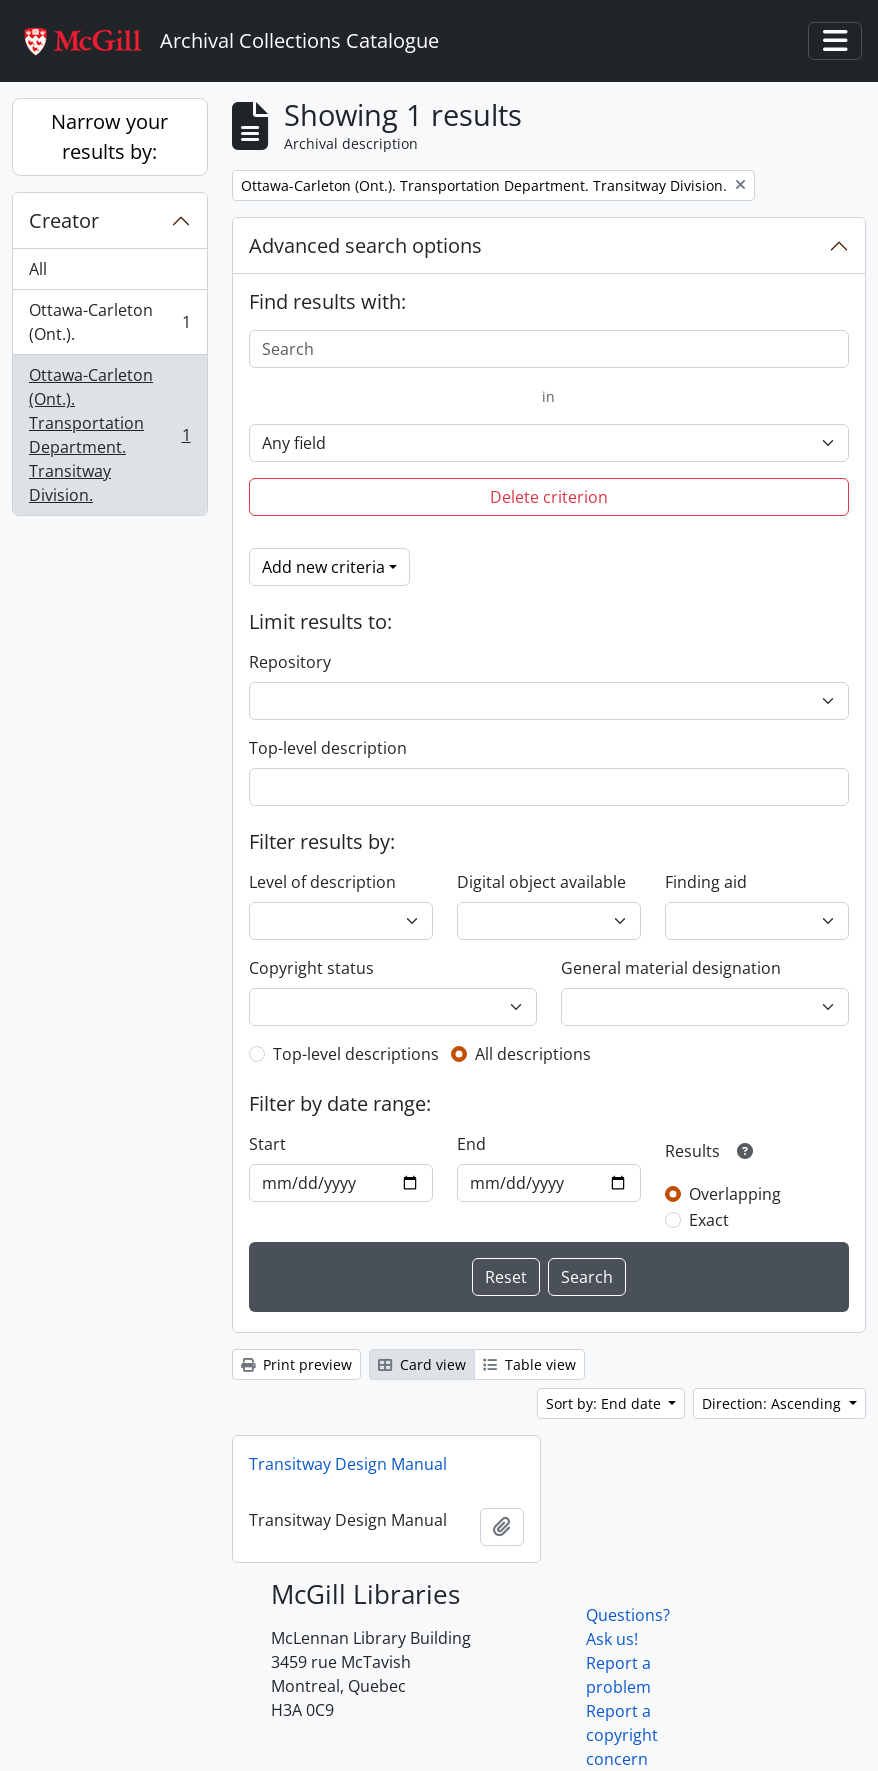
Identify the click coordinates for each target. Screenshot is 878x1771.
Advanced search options (365, 245)
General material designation (671, 968)
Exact (709, 1220)
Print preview (296, 1364)
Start (267, 1144)
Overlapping (735, 1194)
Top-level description (328, 748)
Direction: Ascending (773, 1403)
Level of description (322, 882)
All (38, 269)
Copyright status (311, 968)
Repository (290, 662)
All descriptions (533, 1054)
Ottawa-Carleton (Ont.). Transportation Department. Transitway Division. (109, 435)
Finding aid (706, 882)
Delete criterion (549, 497)
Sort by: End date (605, 1403)
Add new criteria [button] (323, 567)
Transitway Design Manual (348, 1464)
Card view (422, 1364)
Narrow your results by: (109, 136)
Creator (64, 220)
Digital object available (541, 882)
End (471, 1144)
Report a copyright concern (622, 1735)
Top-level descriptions (356, 1054)
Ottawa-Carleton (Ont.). (109, 322)
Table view (529, 1364)
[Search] (549, 349)
